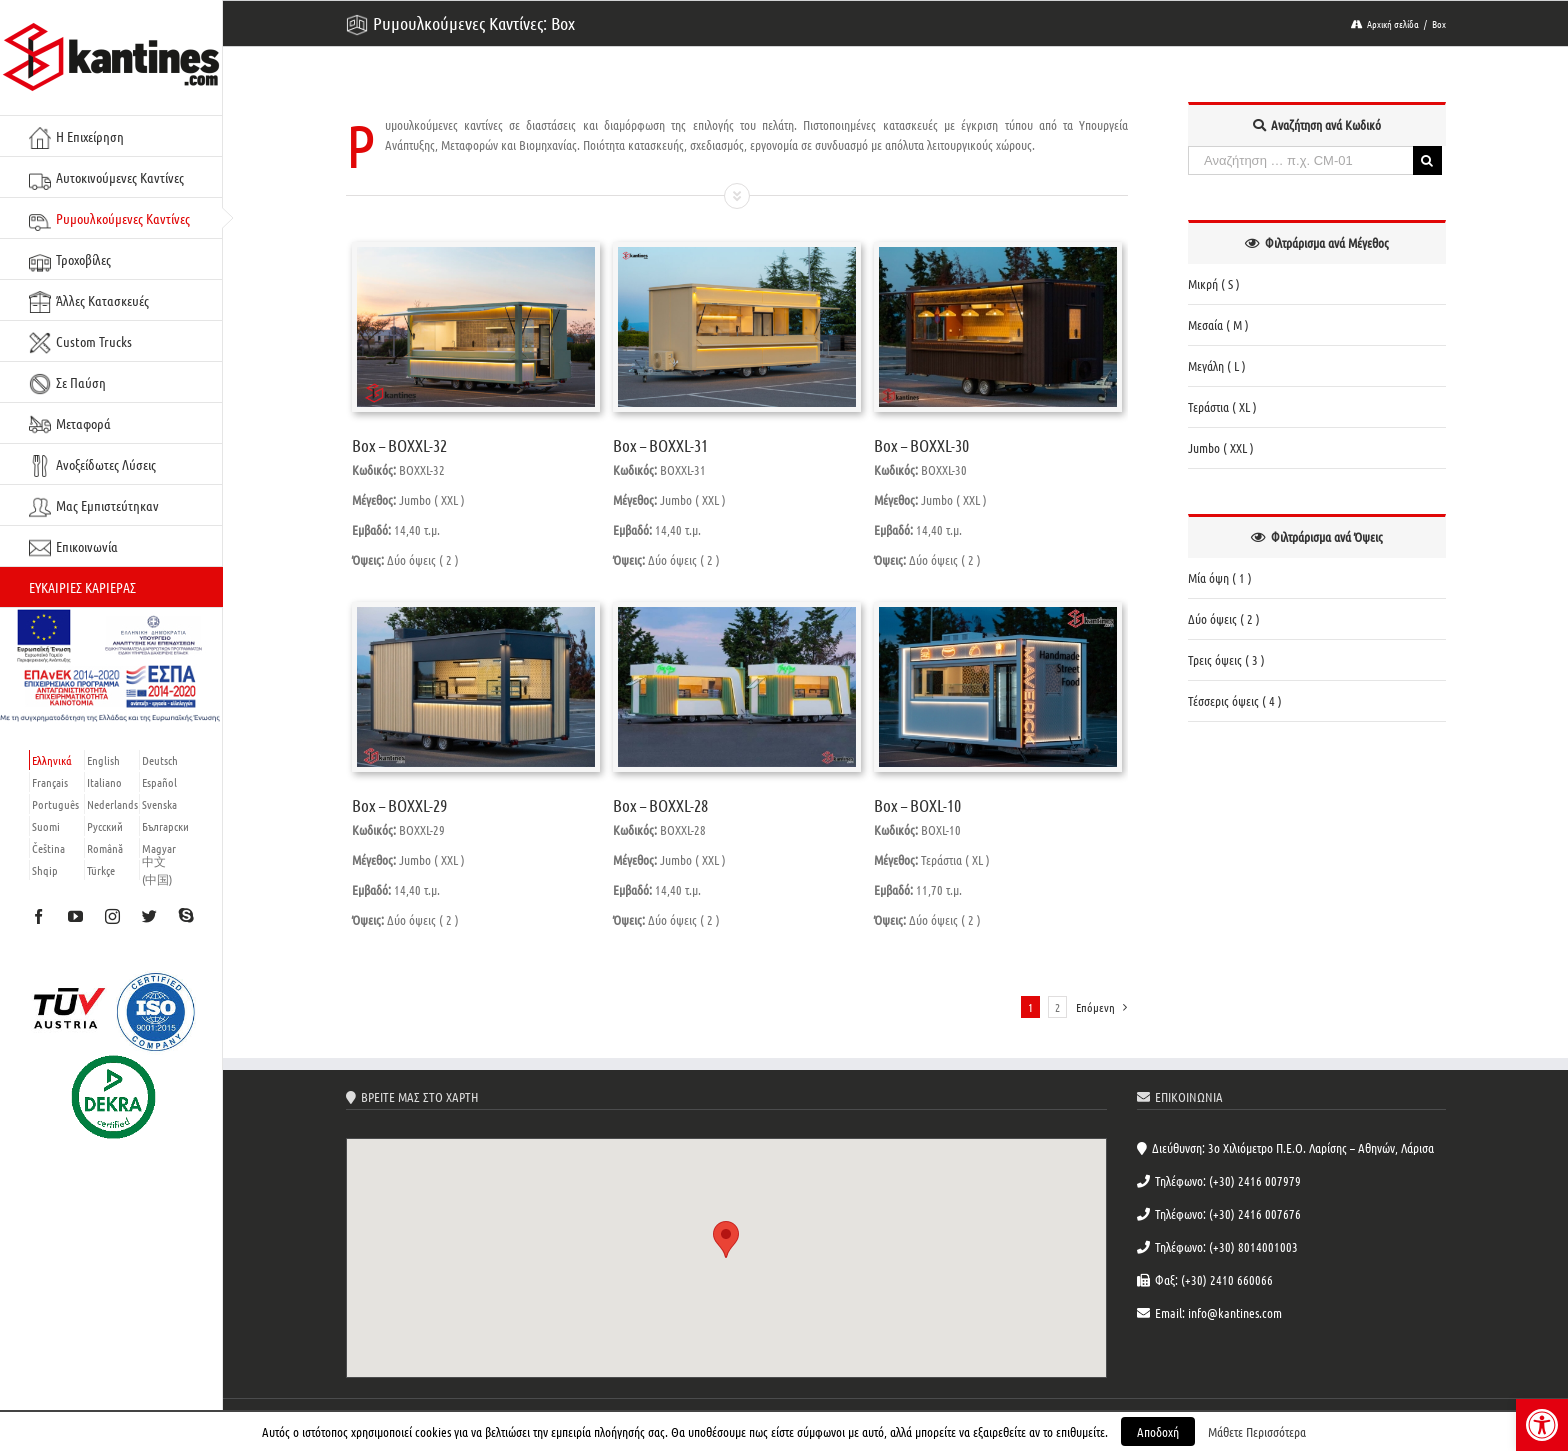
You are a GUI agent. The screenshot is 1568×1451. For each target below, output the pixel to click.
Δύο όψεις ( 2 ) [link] (1224, 618)
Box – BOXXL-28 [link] (660, 805)
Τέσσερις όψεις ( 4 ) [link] (1235, 700)
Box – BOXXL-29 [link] (399, 805)
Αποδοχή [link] (1158, 1431)
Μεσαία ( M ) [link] (1218, 324)
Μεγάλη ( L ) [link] (1217, 365)
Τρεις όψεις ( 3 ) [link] (1226, 659)
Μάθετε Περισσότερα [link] (1257, 1431)
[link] (1542, 1425)
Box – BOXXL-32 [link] (399, 445)
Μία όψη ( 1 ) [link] (1220, 577)
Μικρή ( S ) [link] (1214, 283)
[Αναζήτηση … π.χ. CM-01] (1300, 160)
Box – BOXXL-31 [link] (660, 445)
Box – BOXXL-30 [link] (921, 445)
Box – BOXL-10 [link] (917, 805)
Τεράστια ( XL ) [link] (1222, 406)
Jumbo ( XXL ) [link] (1221, 447)
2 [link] (1057, 1007)
